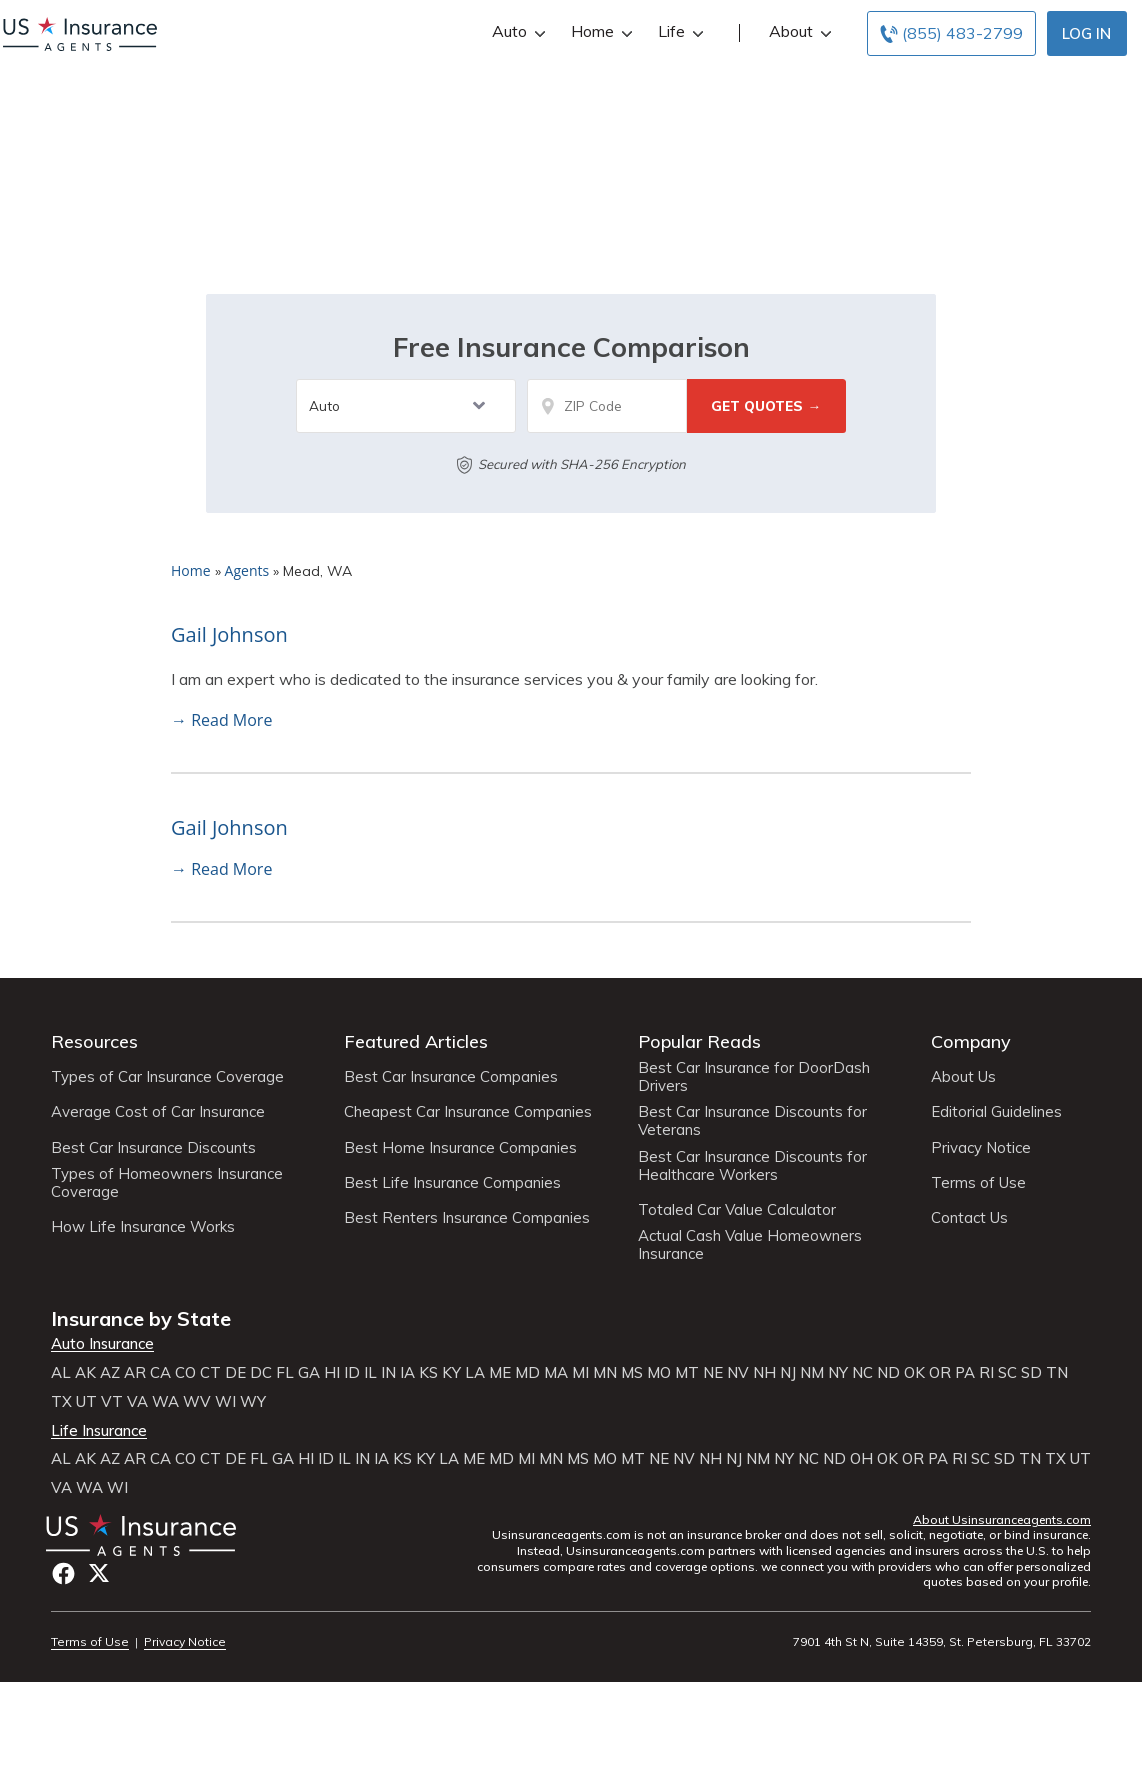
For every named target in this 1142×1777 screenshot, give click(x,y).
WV (197, 1402)
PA (965, 1373)
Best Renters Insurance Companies (467, 1218)
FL (285, 1373)
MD (527, 1373)
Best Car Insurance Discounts (153, 1148)
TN (1057, 1373)
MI (580, 1373)
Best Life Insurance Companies (452, 1183)
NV (738, 1373)
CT (210, 1373)
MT (687, 1373)
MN (605, 1373)
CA (160, 1373)
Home (599, 31)
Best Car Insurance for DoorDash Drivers (754, 1077)
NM (812, 1373)
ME (500, 1373)
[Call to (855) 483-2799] (951, 33)
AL (61, 1373)
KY (451, 1373)
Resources (94, 1041)
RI (986, 1373)
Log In (1086, 33)
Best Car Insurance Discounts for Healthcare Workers (752, 1166)
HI (332, 1373)
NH (764, 1373)
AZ (110, 1373)
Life (678, 31)
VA (137, 1402)
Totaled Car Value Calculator (737, 1210)
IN (388, 1373)
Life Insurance (99, 1431)
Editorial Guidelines (996, 1112)
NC (862, 1373)
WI (225, 1402)
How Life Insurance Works (143, 1227)
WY (253, 1402)
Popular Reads (699, 1041)
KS (428, 1373)
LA (475, 1373)
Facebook (63, 1573)
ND (888, 1373)
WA (165, 1402)
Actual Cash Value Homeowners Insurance (750, 1245)
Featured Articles (416, 1041)
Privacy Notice (981, 1148)
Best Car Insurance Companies (451, 1077)
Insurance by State (141, 1318)
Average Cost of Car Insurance (158, 1112)
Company (971, 1041)
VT (112, 1402)
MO (659, 1373)
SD (1031, 1373)
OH (861, 1459)
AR (135, 1373)
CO (185, 1373)
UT (86, 1402)
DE (235, 1373)
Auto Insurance (102, 1344)
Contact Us (969, 1218)
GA (309, 1373)
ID (352, 1373)
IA (407, 1373)
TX (61, 1402)
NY (838, 1373)
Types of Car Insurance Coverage (167, 1077)
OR (940, 1373)
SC (1007, 1373)
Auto (516, 31)
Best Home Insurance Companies (460, 1148)
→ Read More (221, 720)
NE (713, 1373)
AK (85, 1373)
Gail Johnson (229, 634)
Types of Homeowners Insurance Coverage (167, 1183)
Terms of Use (978, 1183)
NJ (788, 1373)
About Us (963, 1077)
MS (632, 1373)
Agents (247, 570)
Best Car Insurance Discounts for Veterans (752, 1121)
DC (261, 1373)
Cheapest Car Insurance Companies (468, 1112)
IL (370, 1373)
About (798, 31)
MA (556, 1373)
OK (914, 1373)
